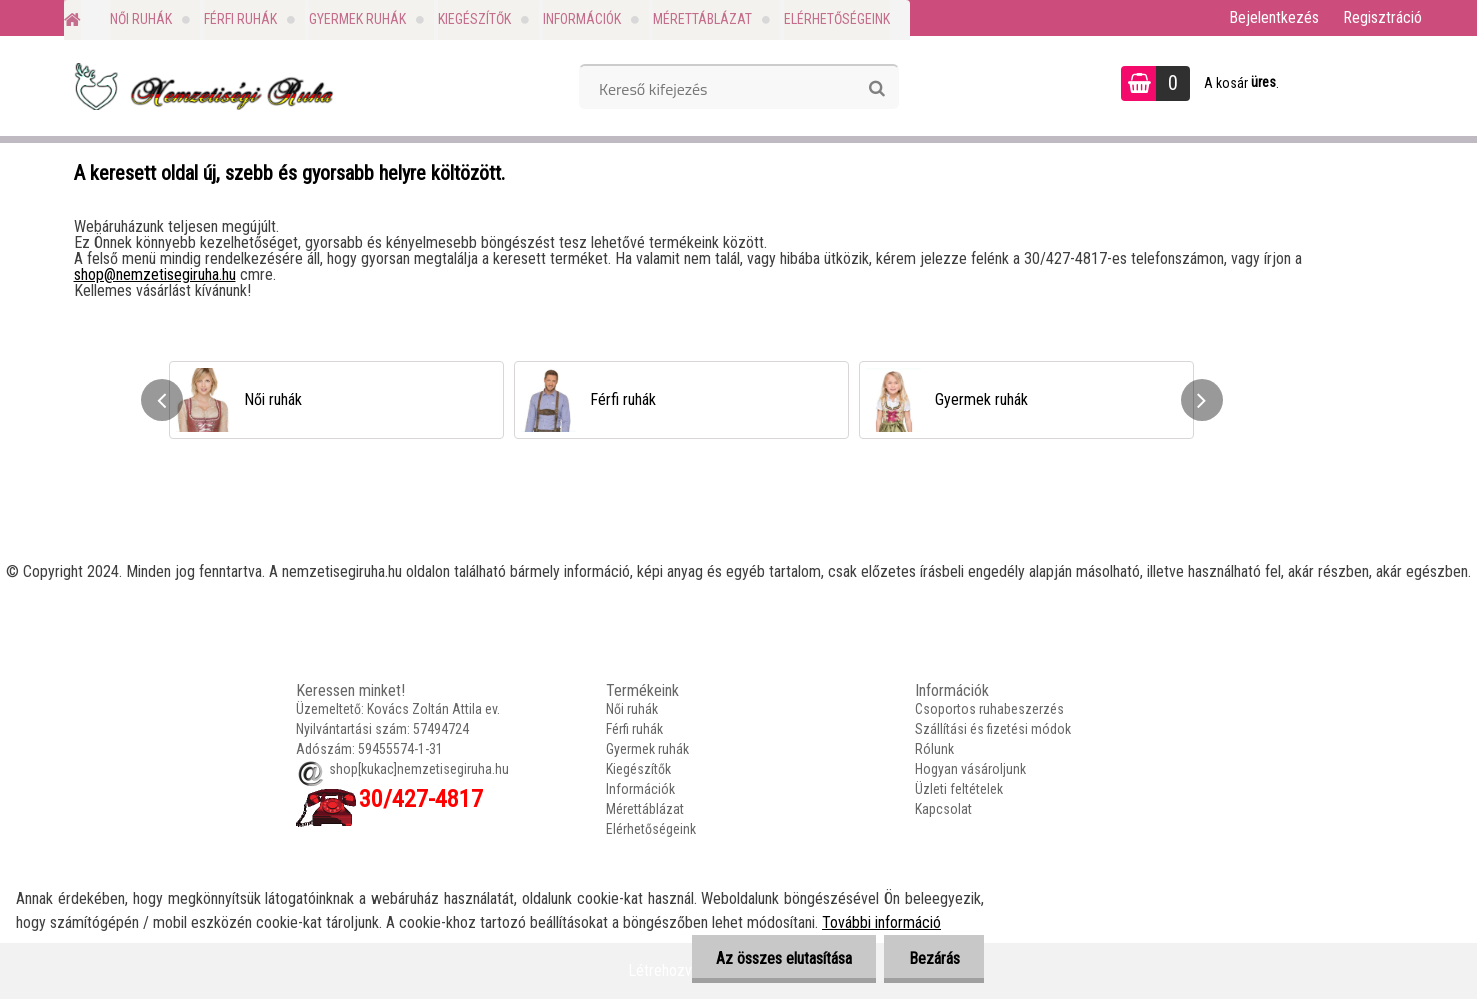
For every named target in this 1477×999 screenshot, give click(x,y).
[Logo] (201, 86)
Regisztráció (1382, 17)
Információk (582, 19)
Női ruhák (141, 19)
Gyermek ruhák (357, 19)
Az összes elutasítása (782, 958)
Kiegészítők (474, 19)
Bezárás (933, 958)
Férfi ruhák (240, 19)
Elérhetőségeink (837, 19)
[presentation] (162, 400)
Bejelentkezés (1274, 17)
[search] (876, 89)
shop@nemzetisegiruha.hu (155, 274)
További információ (881, 922)
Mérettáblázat (702, 19)
